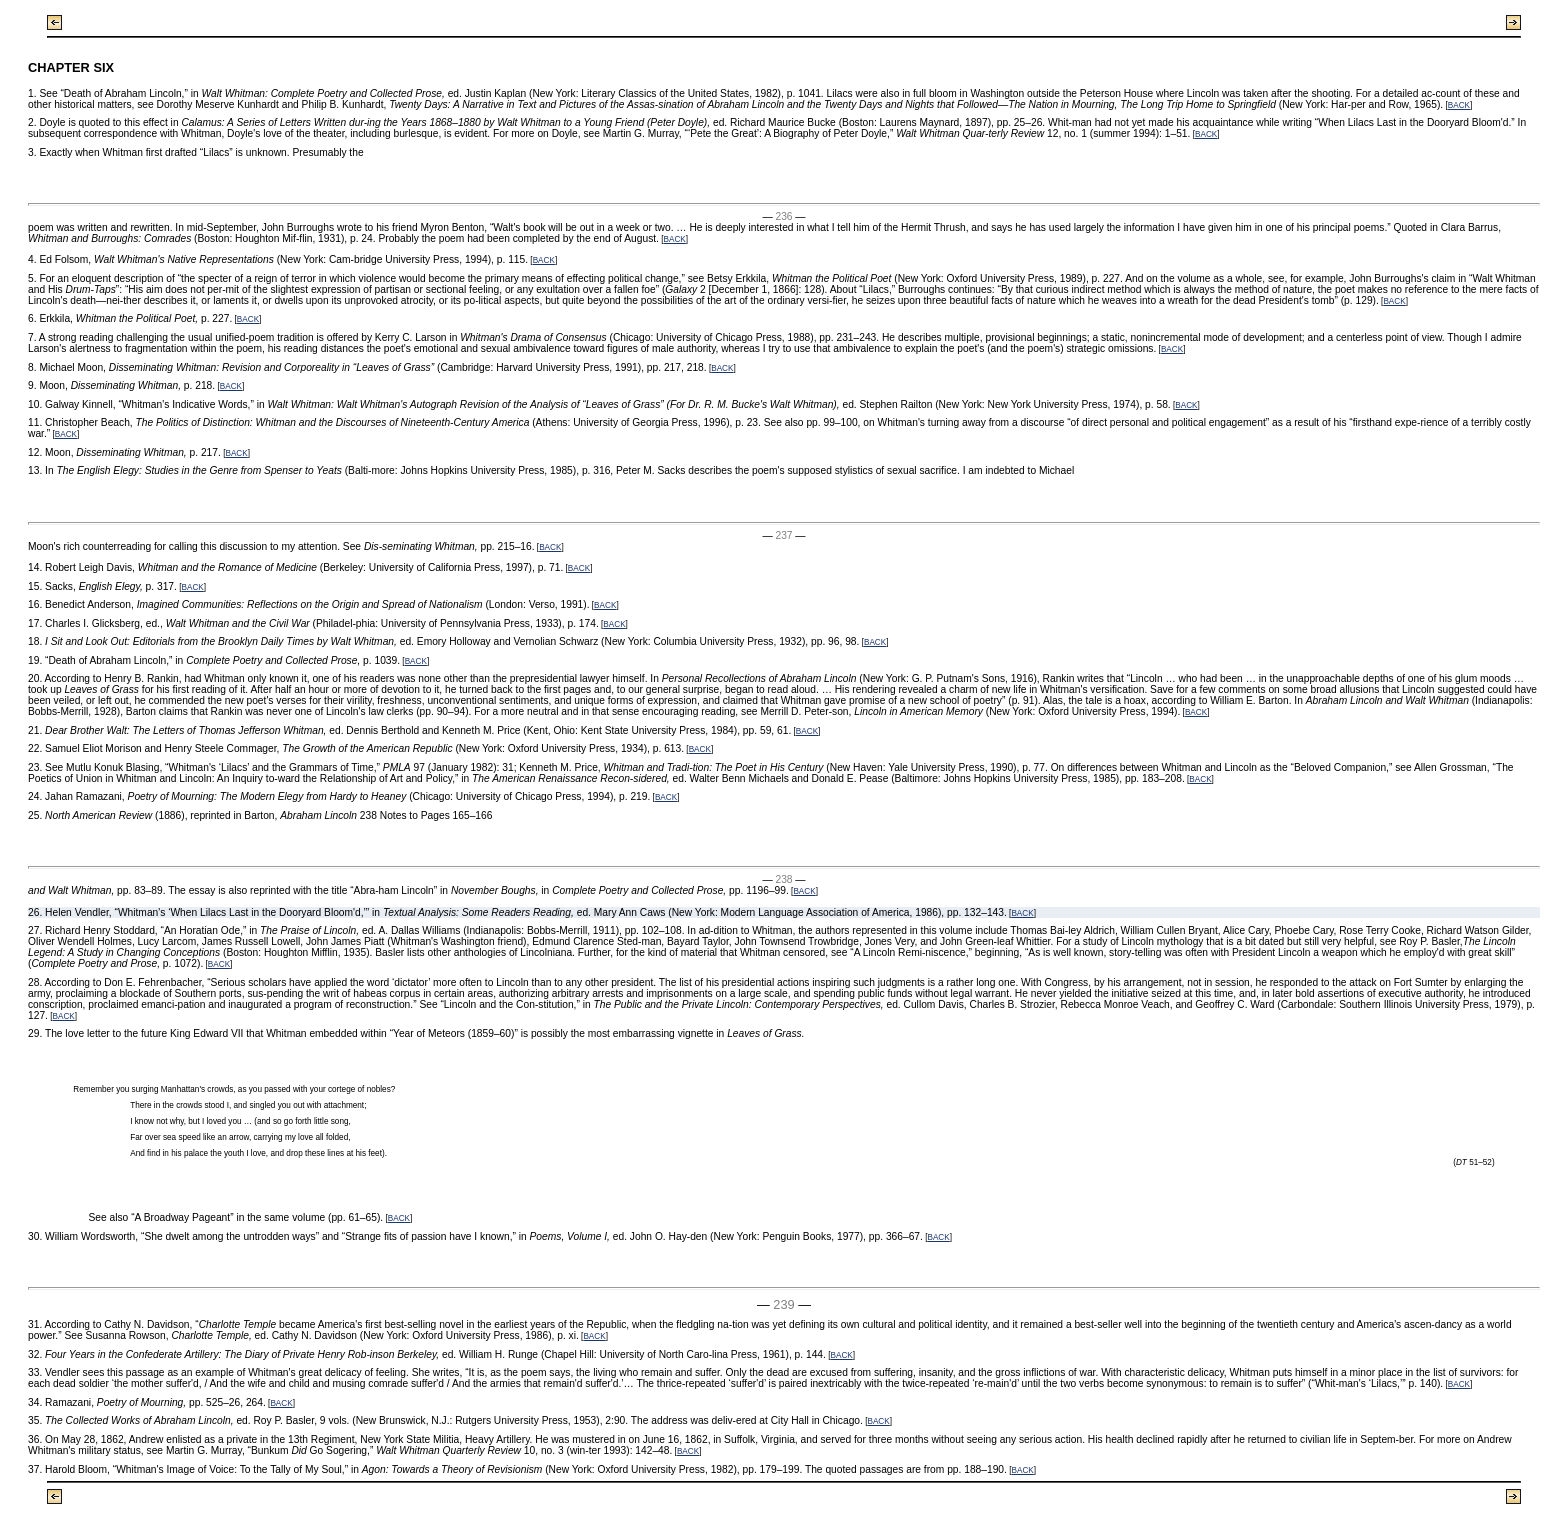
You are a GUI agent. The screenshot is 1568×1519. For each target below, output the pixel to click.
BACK (1459, 105)
